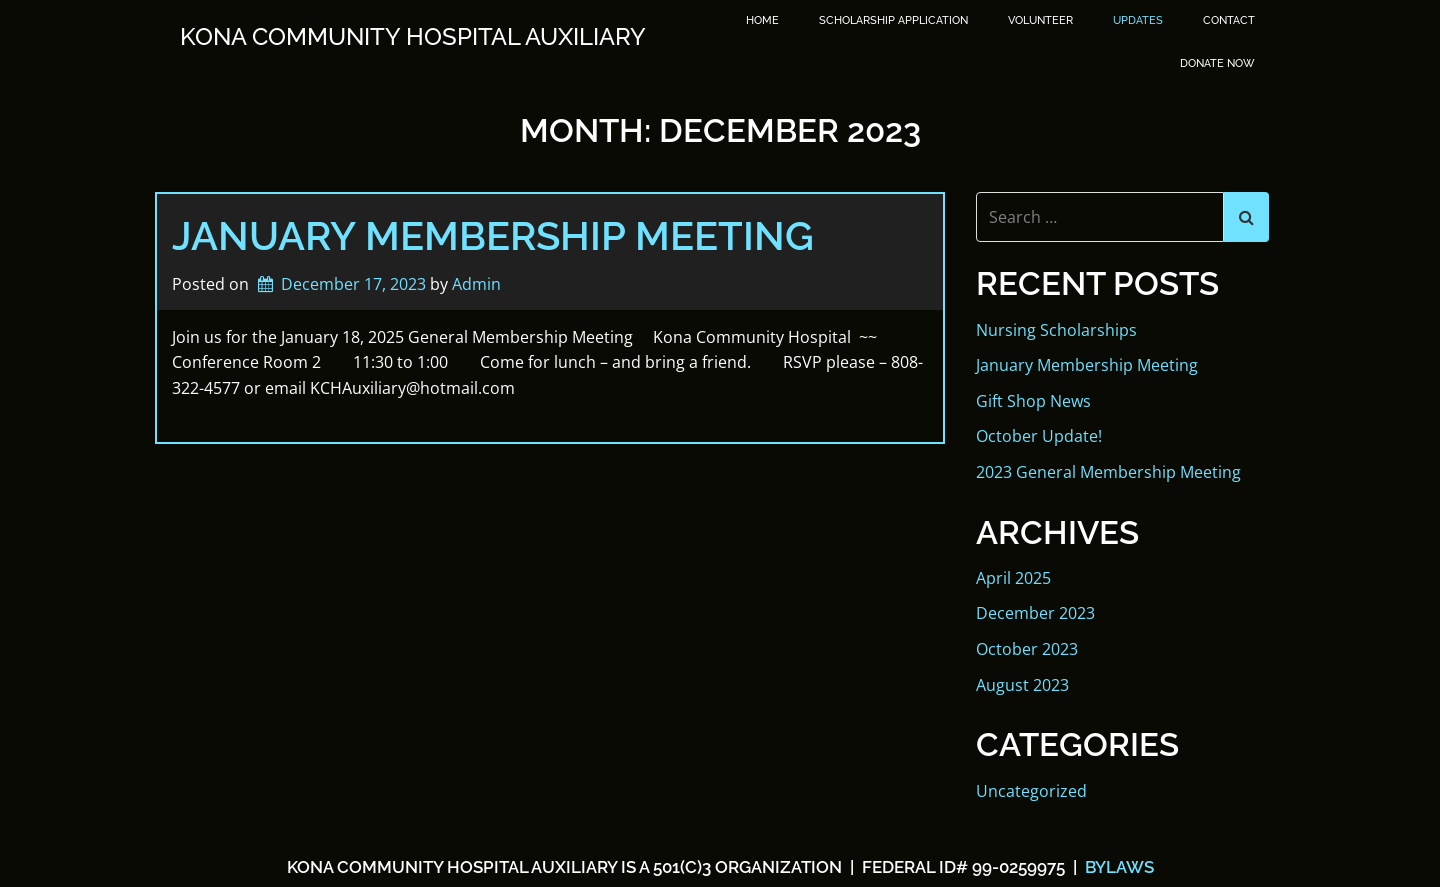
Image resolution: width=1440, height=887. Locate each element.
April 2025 (1013, 578)
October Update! (1039, 436)
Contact (1229, 20)
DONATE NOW (1217, 63)
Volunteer (1040, 20)
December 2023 (1035, 613)
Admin (476, 284)
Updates (1138, 20)
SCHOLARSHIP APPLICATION (893, 20)
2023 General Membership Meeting (1108, 472)
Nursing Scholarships (1056, 330)
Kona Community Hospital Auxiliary (413, 37)
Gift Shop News (1033, 401)
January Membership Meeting (493, 235)
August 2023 (1022, 685)
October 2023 (1027, 649)
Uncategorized (1031, 791)
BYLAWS (1117, 867)
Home (762, 20)
